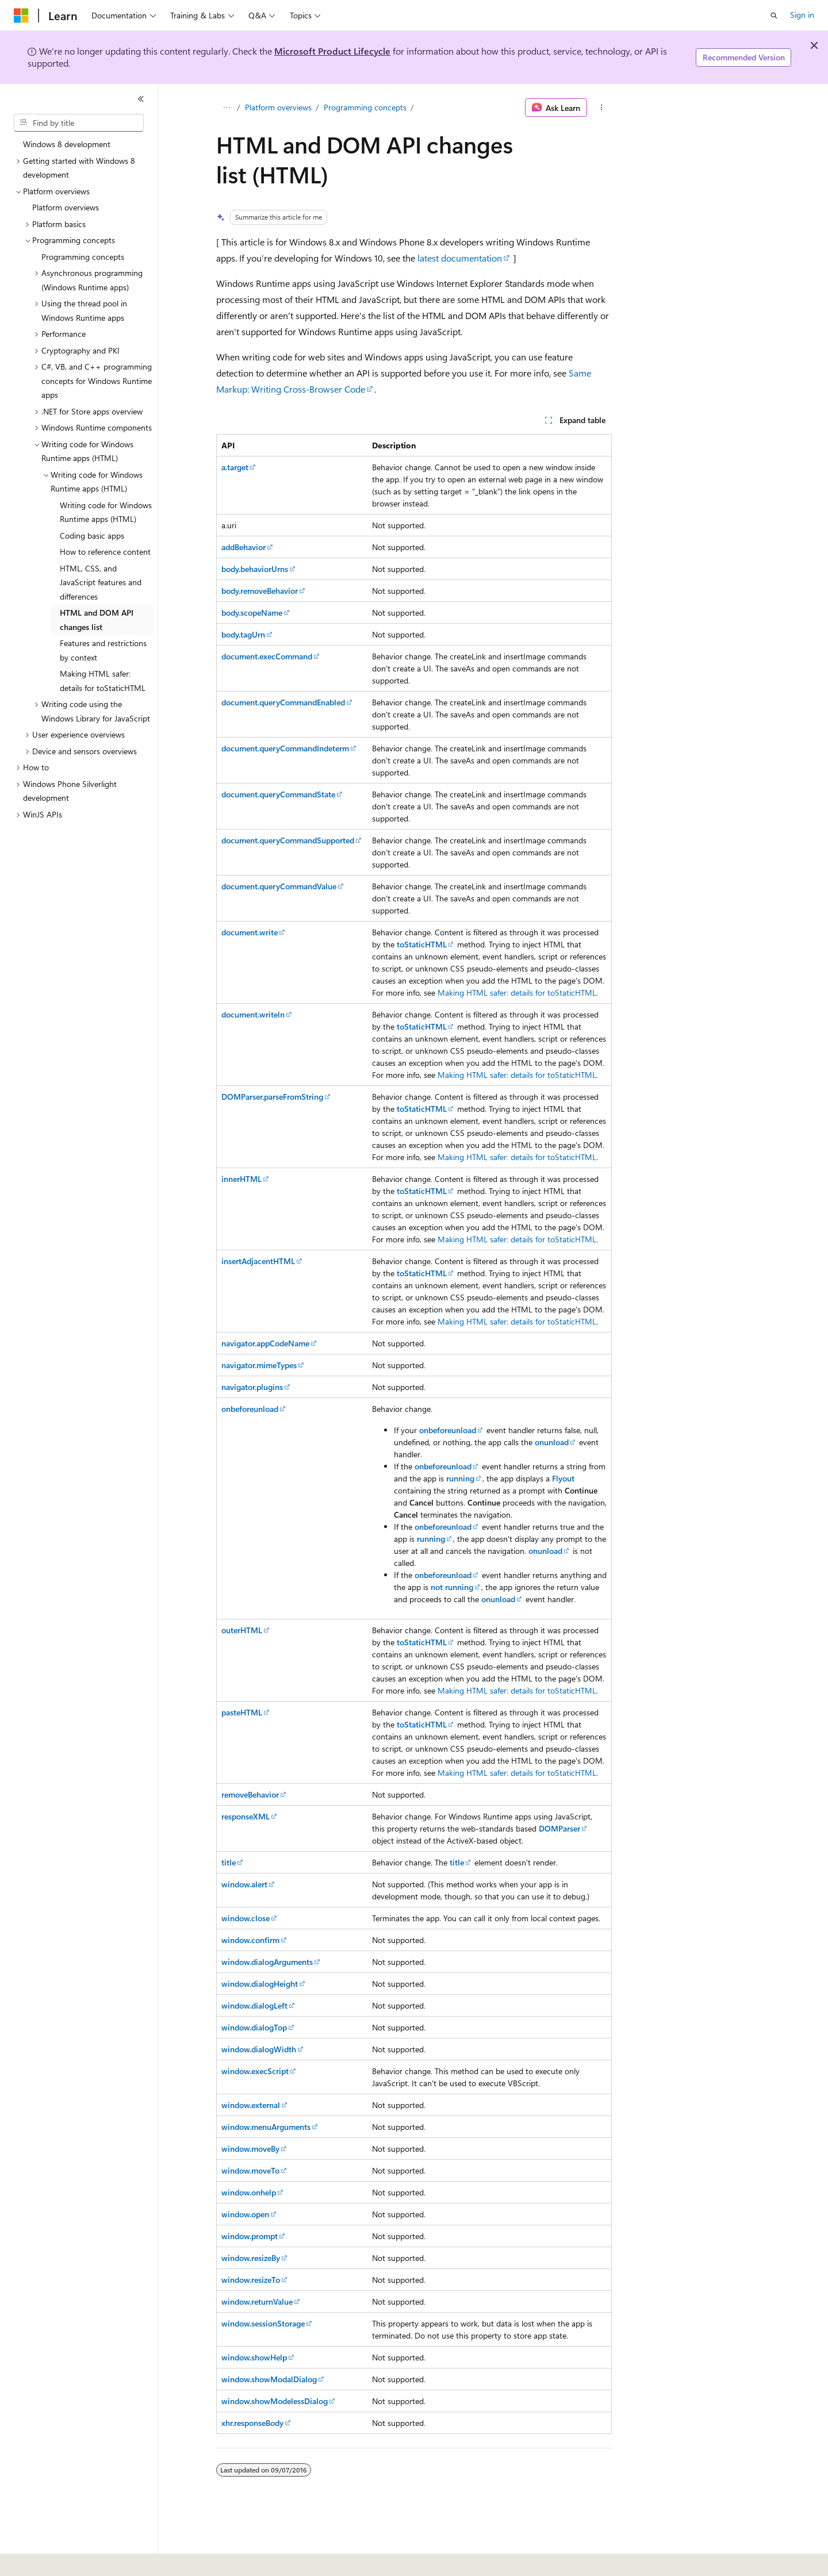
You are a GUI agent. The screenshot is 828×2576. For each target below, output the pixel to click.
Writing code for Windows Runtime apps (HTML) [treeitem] (106, 512)
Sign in (802, 14)
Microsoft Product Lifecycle (332, 51)
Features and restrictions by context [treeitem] (103, 650)
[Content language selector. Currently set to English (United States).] (66, 2559)
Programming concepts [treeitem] (82, 256)
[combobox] (79, 123)
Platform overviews (278, 107)
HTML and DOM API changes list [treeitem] (96, 619)
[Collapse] (141, 99)
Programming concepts (365, 107)
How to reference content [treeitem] (105, 551)
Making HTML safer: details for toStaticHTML (517, 992)
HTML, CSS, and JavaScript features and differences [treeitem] (100, 582)
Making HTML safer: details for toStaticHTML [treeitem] (102, 680)
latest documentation (459, 258)
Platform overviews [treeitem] (65, 207)
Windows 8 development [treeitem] (66, 144)
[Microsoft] (21, 15)
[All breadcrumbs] (226, 107)
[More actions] (602, 107)
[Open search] (773, 15)
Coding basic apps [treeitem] (92, 535)
